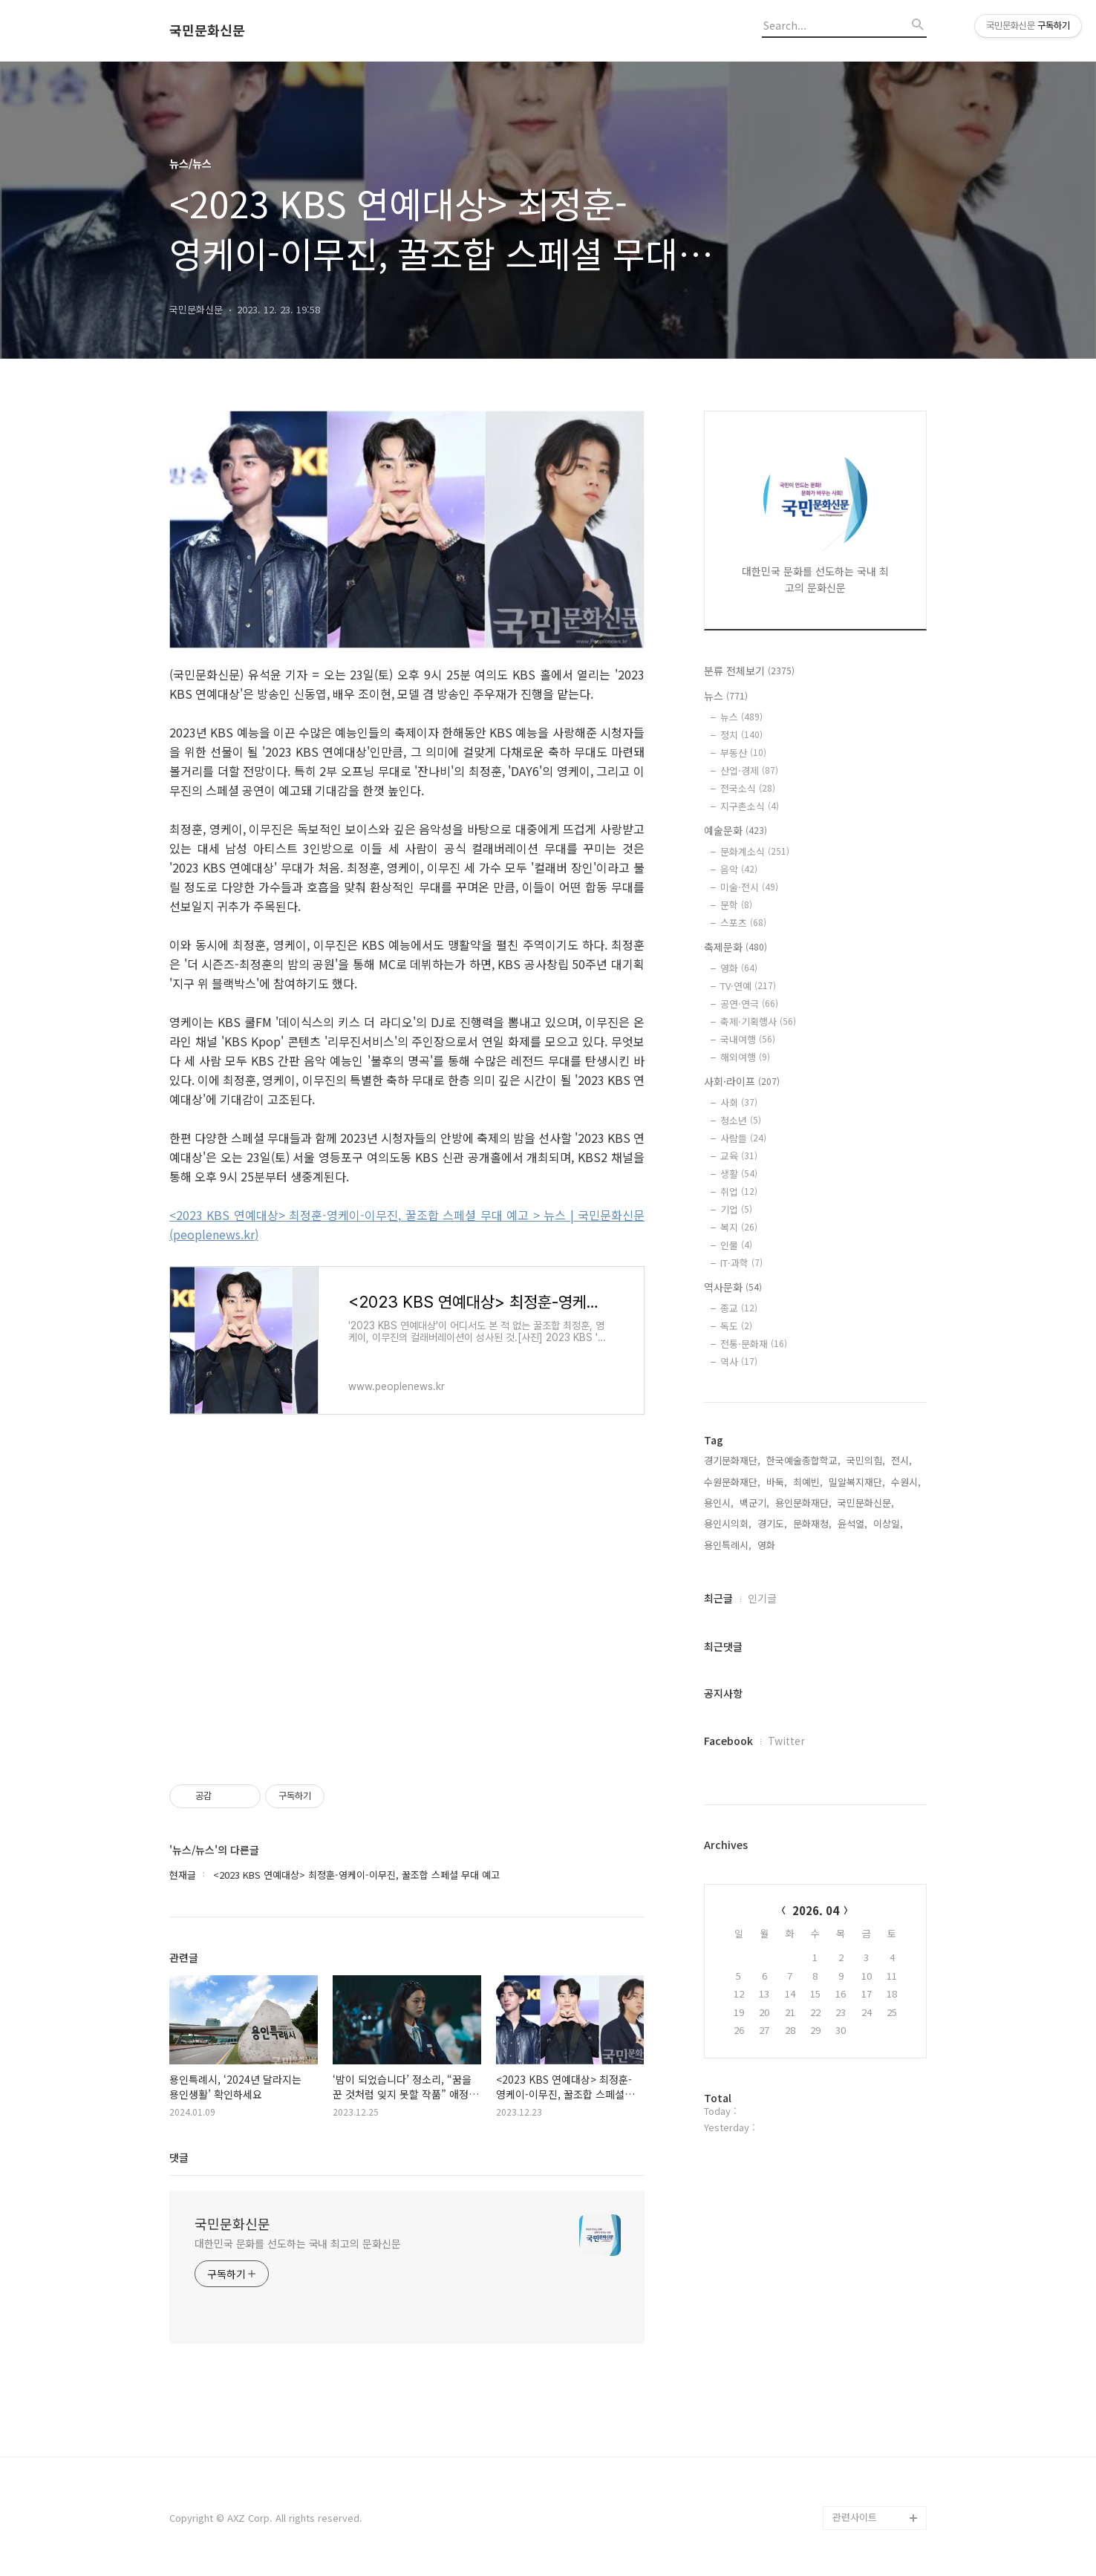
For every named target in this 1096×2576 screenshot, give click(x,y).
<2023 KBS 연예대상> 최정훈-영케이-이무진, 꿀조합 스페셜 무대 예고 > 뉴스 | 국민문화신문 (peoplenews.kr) (407, 1224)
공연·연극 (749, 1004)
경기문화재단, (732, 1460)
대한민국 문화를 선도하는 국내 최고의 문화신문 (298, 2243)
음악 (738, 869)
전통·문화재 (753, 1344)
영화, (767, 1545)
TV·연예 (748, 986)
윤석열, (852, 1523)
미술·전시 (749, 887)
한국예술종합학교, (803, 1460)
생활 (738, 1174)
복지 (738, 1227)
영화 (738, 968)
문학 (736, 905)
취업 (738, 1191)
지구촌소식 (749, 806)
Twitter (786, 1740)
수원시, (906, 1482)
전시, (901, 1460)
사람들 (743, 1138)
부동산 (743, 753)
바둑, (776, 1482)
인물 (736, 1245)
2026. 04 (815, 1910)
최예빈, (808, 1482)
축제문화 (735, 946)
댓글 (179, 2157)
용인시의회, (727, 1523)
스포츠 (743, 923)
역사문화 (733, 1286)
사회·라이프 (742, 1081)
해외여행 (745, 1057)
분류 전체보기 (749, 670)
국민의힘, (866, 1460)
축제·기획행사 (758, 1021)
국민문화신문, (866, 1503)
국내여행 (747, 1039)
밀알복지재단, (857, 1482)
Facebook (728, 1740)
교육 (738, 1156)
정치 (741, 735)
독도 (736, 1326)
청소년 (740, 1120)
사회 (738, 1102)
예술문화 (735, 830)
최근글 (718, 1598)
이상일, (888, 1523)
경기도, (772, 1523)
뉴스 (726, 695)
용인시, (719, 1503)
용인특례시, (727, 1545)
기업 (736, 1209)
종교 (738, 1308)
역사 (738, 1361)
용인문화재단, (803, 1503)
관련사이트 (854, 2517)
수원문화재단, (732, 1482)
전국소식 (747, 788)
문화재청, (812, 1523)
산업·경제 (749, 770)
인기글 (762, 1598)
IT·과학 (741, 1263)
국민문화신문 (207, 30)
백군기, (754, 1503)
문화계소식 (754, 851)
